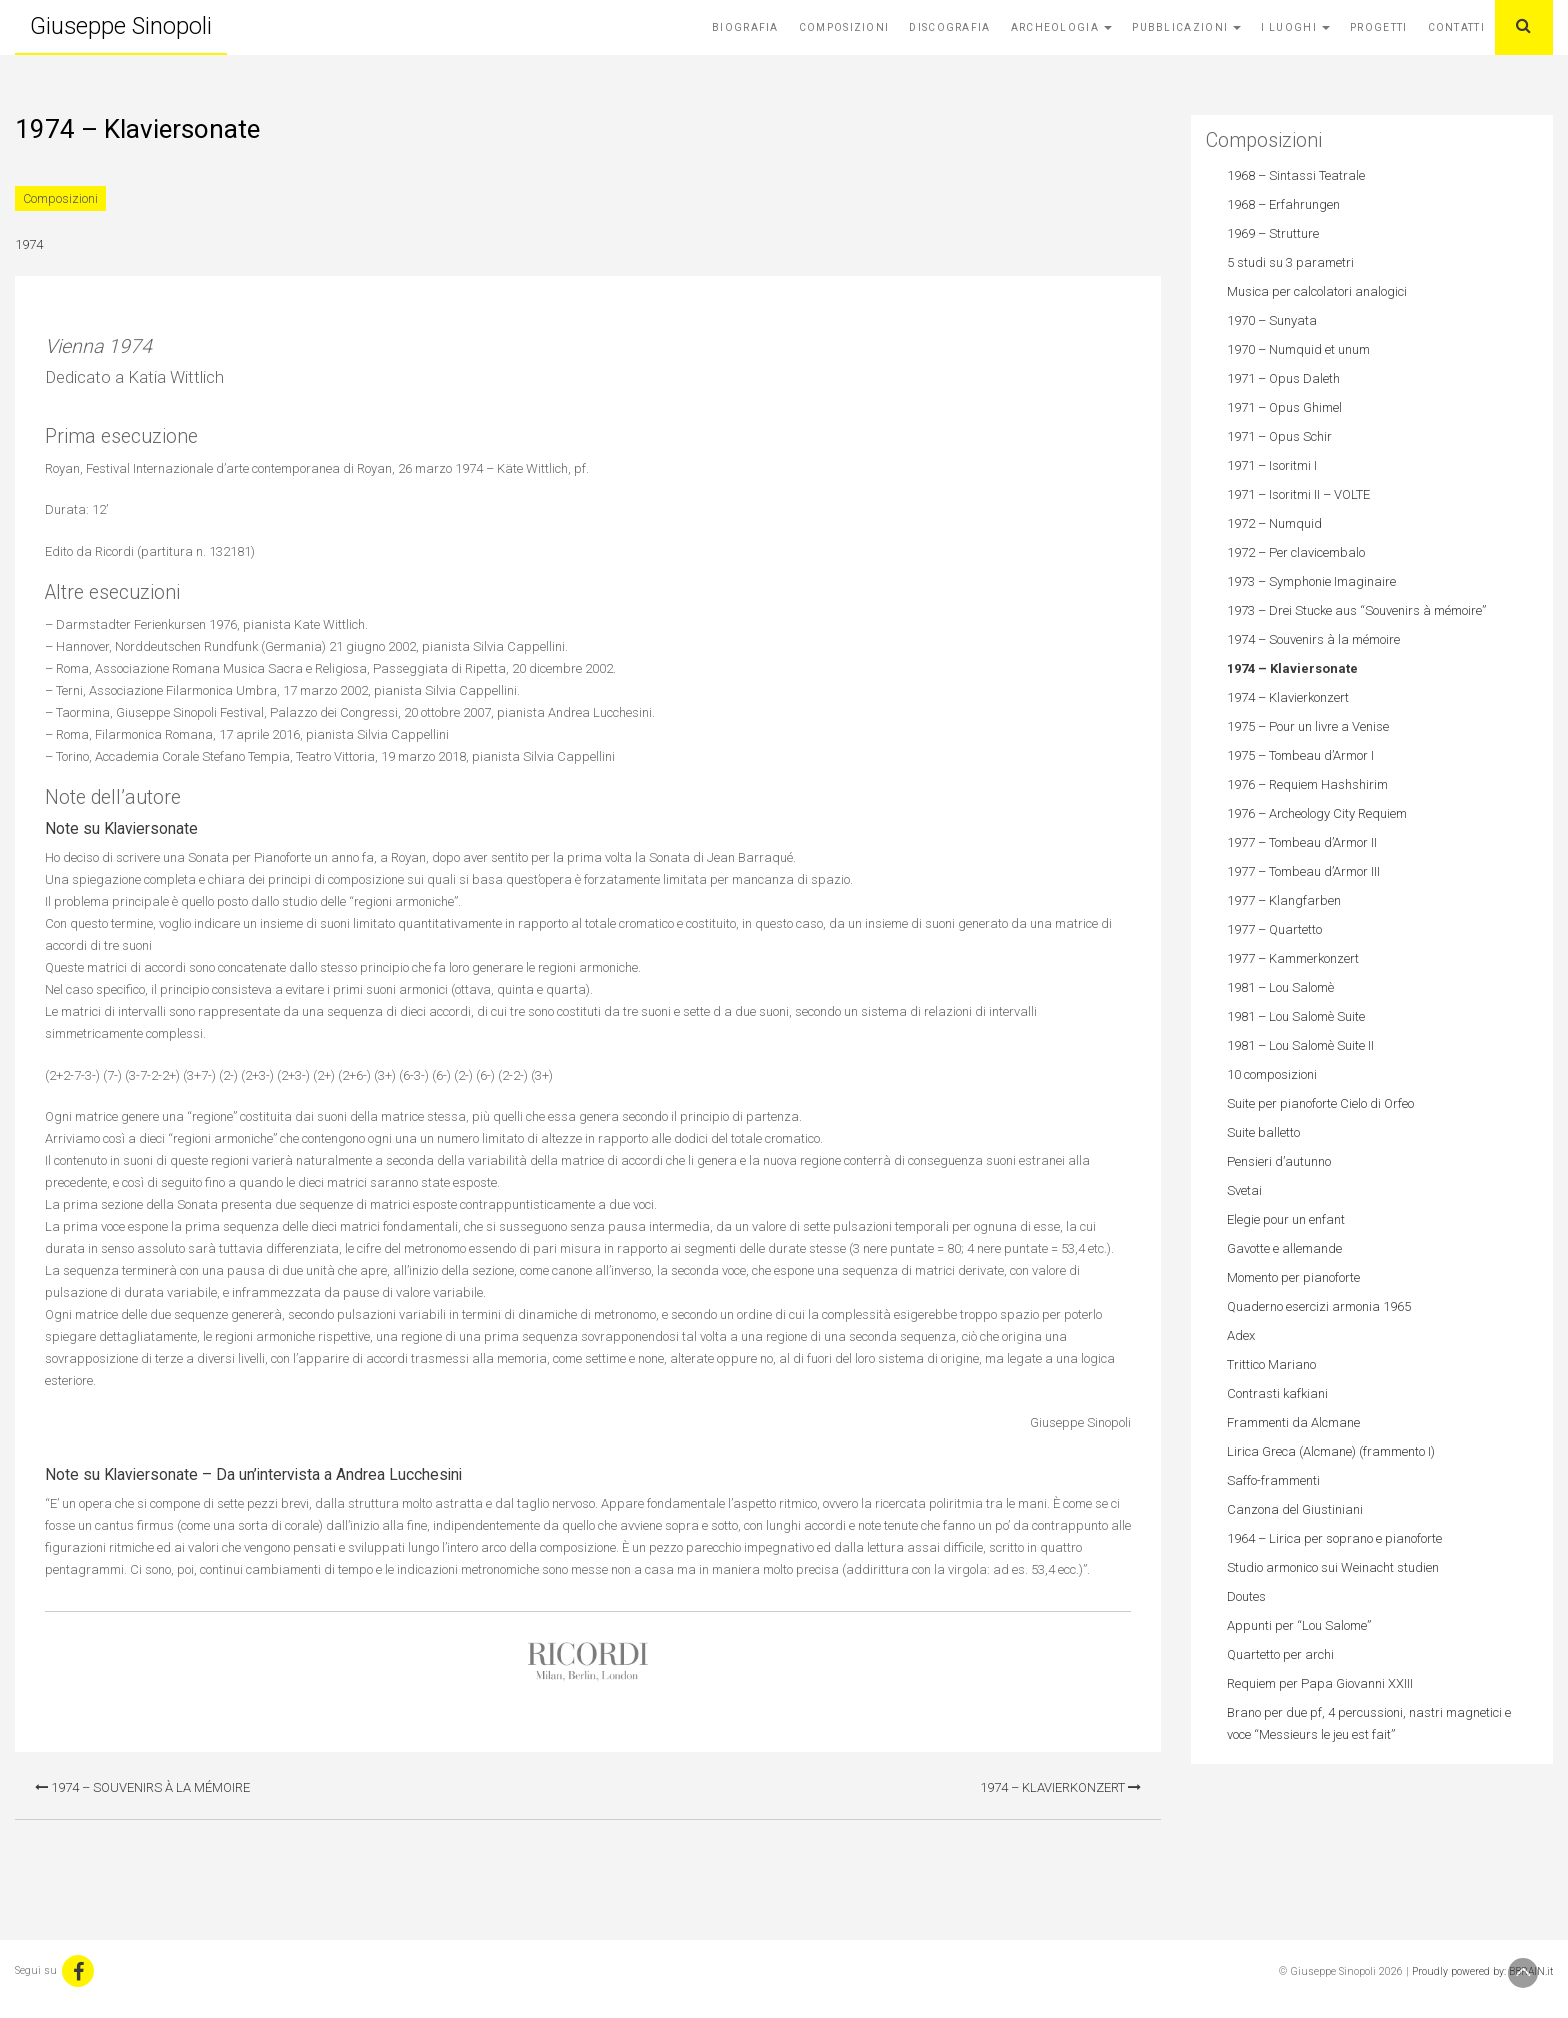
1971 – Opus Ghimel (1284, 407)
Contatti (1456, 27)
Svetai (1244, 1190)
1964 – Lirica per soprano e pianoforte (1334, 1538)
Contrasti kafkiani (1277, 1393)
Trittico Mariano (1271, 1364)
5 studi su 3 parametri (1290, 262)
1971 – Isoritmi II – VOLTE (1298, 494)
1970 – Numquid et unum (1298, 349)
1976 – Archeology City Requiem (1317, 813)
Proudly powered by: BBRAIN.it (1482, 1971)
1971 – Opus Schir (1279, 436)
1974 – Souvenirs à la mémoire (142, 1787)
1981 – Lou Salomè (1280, 987)
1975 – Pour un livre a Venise (1308, 726)
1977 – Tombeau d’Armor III (1303, 871)
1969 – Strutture (1273, 233)
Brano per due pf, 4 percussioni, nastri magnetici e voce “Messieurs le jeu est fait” (1369, 1723)
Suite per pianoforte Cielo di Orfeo (1320, 1103)
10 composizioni (1272, 1074)
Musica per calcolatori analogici (1317, 291)
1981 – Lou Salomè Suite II (1300, 1045)
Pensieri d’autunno (1279, 1161)
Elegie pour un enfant (1286, 1219)
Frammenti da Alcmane (1293, 1422)
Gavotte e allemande (1284, 1248)
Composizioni (844, 27)
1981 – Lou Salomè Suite (1296, 1016)
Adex (1241, 1335)
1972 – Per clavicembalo (1296, 552)
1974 (29, 244)
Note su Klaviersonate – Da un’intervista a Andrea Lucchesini (253, 1475)
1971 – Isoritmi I (1272, 465)
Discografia (949, 27)
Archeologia (1062, 27)
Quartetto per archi (1280, 1654)
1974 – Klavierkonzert (1060, 1787)
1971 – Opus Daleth (1283, 378)
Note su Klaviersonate (121, 829)
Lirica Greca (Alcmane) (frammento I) (1331, 1451)
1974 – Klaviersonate (1292, 668)
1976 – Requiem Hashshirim (1307, 784)
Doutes (1246, 1596)
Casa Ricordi (588, 1662)
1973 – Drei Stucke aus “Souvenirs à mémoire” (1356, 610)
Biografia (745, 27)
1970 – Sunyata (1272, 320)
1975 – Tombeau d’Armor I (1300, 755)
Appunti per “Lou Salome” (1299, 1625)
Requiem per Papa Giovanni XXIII (1320, 1683)
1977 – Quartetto (1274, 929)
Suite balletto (1263, 1132)
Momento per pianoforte (1293, 1277)
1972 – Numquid (1274, 523)
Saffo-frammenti (1273, 1480)
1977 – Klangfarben (1284, 900)
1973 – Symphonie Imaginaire (1311, 581)
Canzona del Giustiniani (1295, 1509)
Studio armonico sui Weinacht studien (1333, 1567)
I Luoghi (1295, 27)
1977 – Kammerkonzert (1293, 958)
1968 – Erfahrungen (1283, 204)
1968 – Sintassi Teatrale (1296, 175)
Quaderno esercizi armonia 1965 (1319, 1306)
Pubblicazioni (1186, 27)
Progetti (1378, 27)
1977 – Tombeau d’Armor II (1302, 842)
